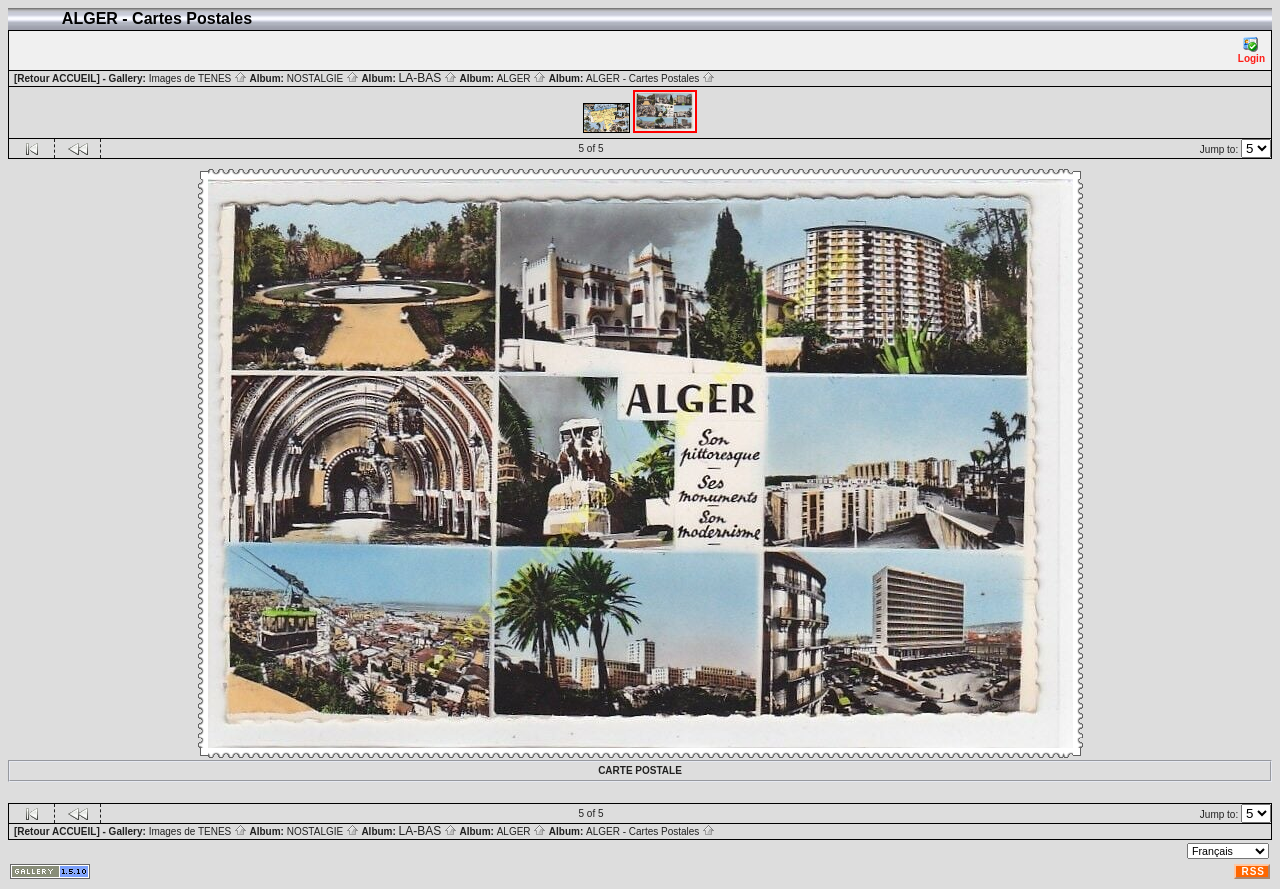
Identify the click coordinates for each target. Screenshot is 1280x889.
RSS (1253, 871)
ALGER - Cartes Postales (650, 78)
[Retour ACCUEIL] (57, 78)
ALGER (522, 78)
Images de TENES (198, 78)
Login (1251, 50)
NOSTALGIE (323, 78)
